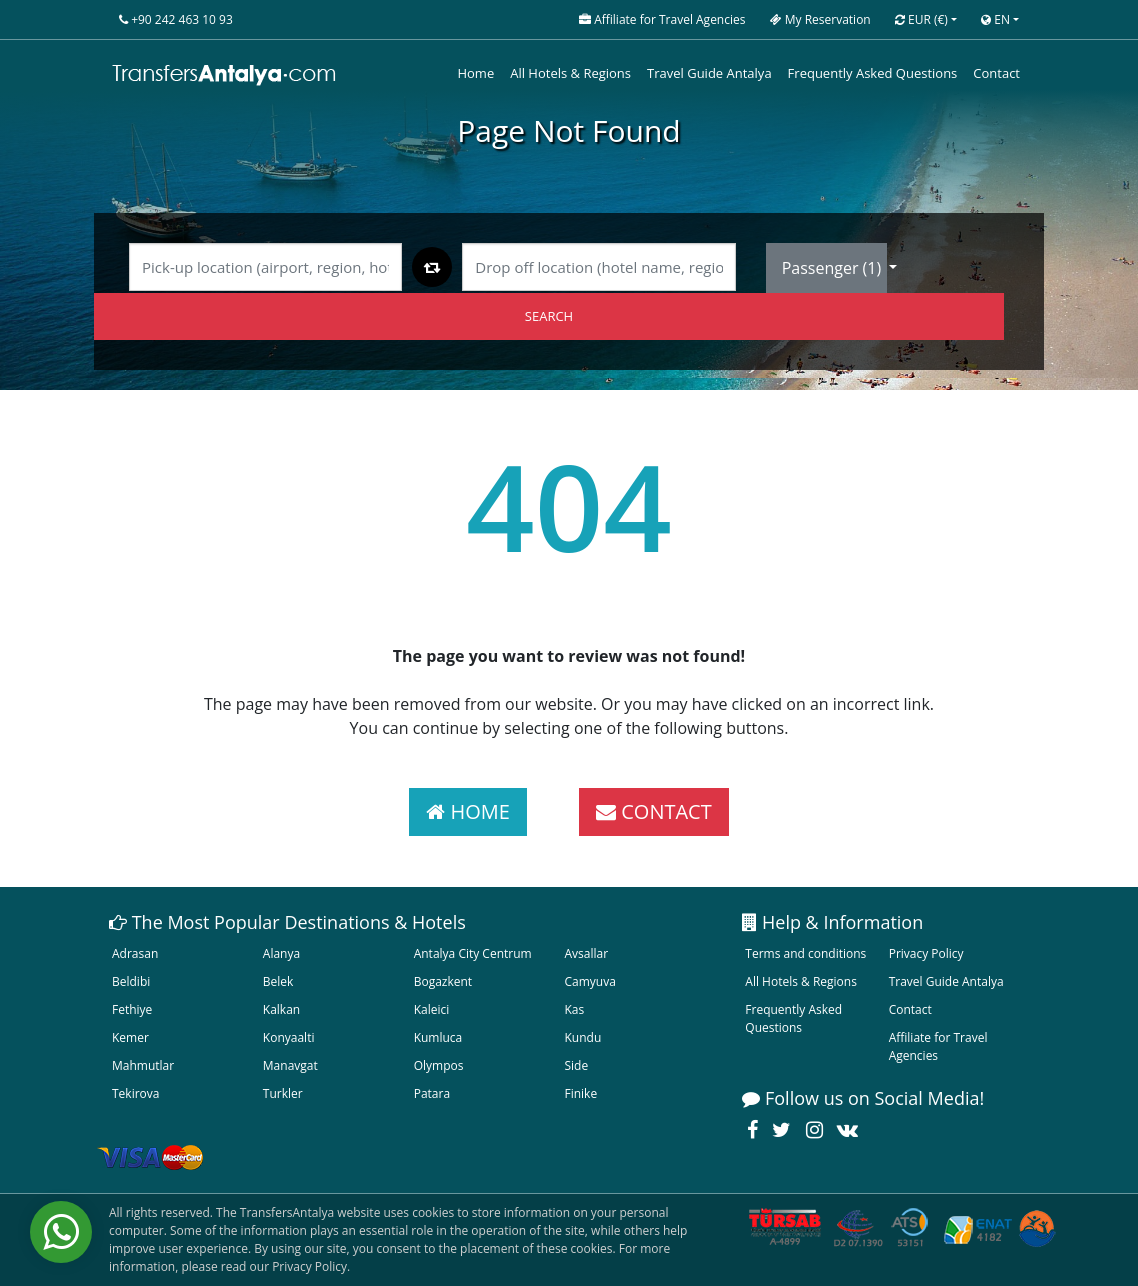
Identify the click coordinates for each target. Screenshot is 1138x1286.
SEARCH (549, 316)
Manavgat (290, 1065)
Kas (574, 1009)
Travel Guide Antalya (709, 73)
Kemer (130, 1037)
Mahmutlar (143, 1065)
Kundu (582, 1037)
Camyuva (589, 981)
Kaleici (432, 1009)
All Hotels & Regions (570, 73)
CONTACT (654, 811)
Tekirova (135, 1093)
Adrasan (135, 953)
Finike (580, 1093)
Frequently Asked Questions (873, 73)
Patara (432, 1093)
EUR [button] (921, 19)
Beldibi (131, 981)
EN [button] (995, 19)
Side (576, 1065)
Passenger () (834, 268)
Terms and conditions (805, 953)
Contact (996, 73)
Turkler (283, 1093)
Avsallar (586, 953)
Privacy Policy (926, 953)
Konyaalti (289, 1037)
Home (475, 73)
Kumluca (438, 1037)
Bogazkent (443, 981)
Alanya (281, 953)
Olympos (439, 1065)
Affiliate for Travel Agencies (938, 1046)
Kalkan (281, 1009)
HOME (468, 811)
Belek (278, 981)
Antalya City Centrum (473, 953)
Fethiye (132, 1009)
